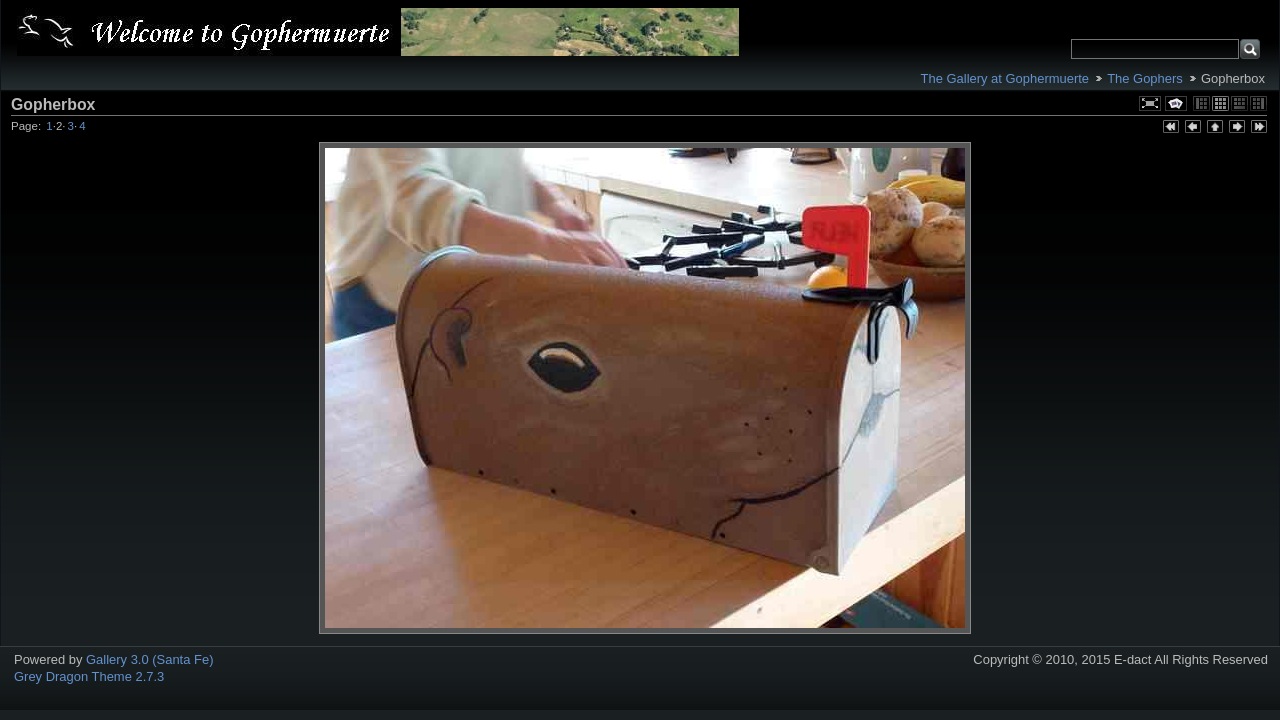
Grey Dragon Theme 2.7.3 (89, 676)
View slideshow (1176, 103)
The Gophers (1145, 78)
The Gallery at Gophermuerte (1005, 78)
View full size (1150, 103)
